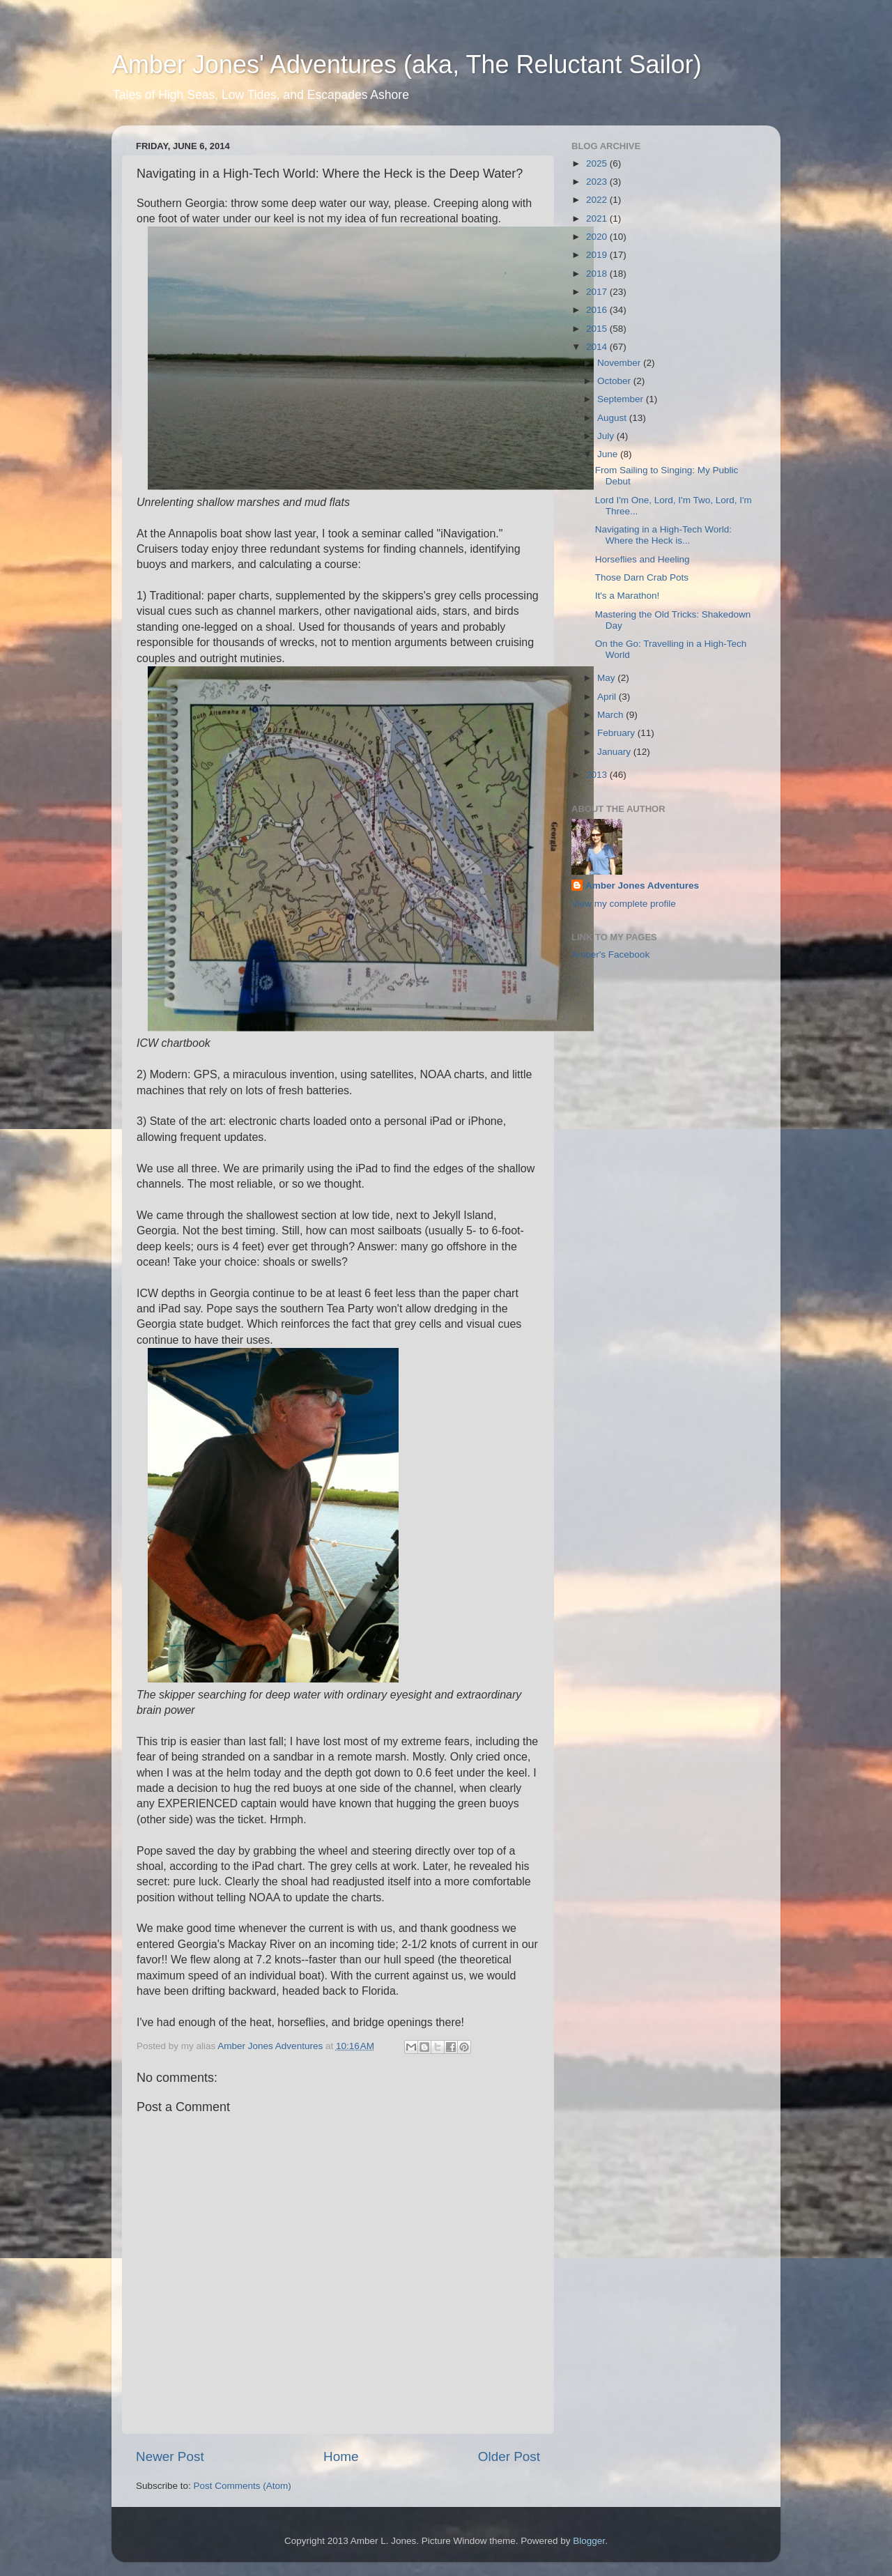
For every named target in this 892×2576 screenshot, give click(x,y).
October (615, 381)
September (621, 399)
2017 (598, 291)
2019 (598, 255)
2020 (598, 236)
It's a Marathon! (627, 595)
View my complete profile (623, 903)
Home (340, 2456)
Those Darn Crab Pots (642, 577)
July (607, 436)
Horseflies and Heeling (642, 559)
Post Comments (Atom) (242, 2486)
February (617, 733)
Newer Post (170, 2456)
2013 (598, 774)
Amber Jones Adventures (642, 885)
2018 (598, 273)
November (620, 363)
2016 (598, 310)
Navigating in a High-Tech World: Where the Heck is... (663, 535)
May (607, 678)
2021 (598, 218)
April (608, 696)
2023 (598, 181)
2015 (598, 328)
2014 (598, 347)
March (611, 715)
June (608, 454)
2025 (598, 163)
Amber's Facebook (610, 954)
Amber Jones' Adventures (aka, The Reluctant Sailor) (407, 64)
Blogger (589, 2541)
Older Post (509, 2456)
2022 (598, 199)
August (613, 418)
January (615, 751)
